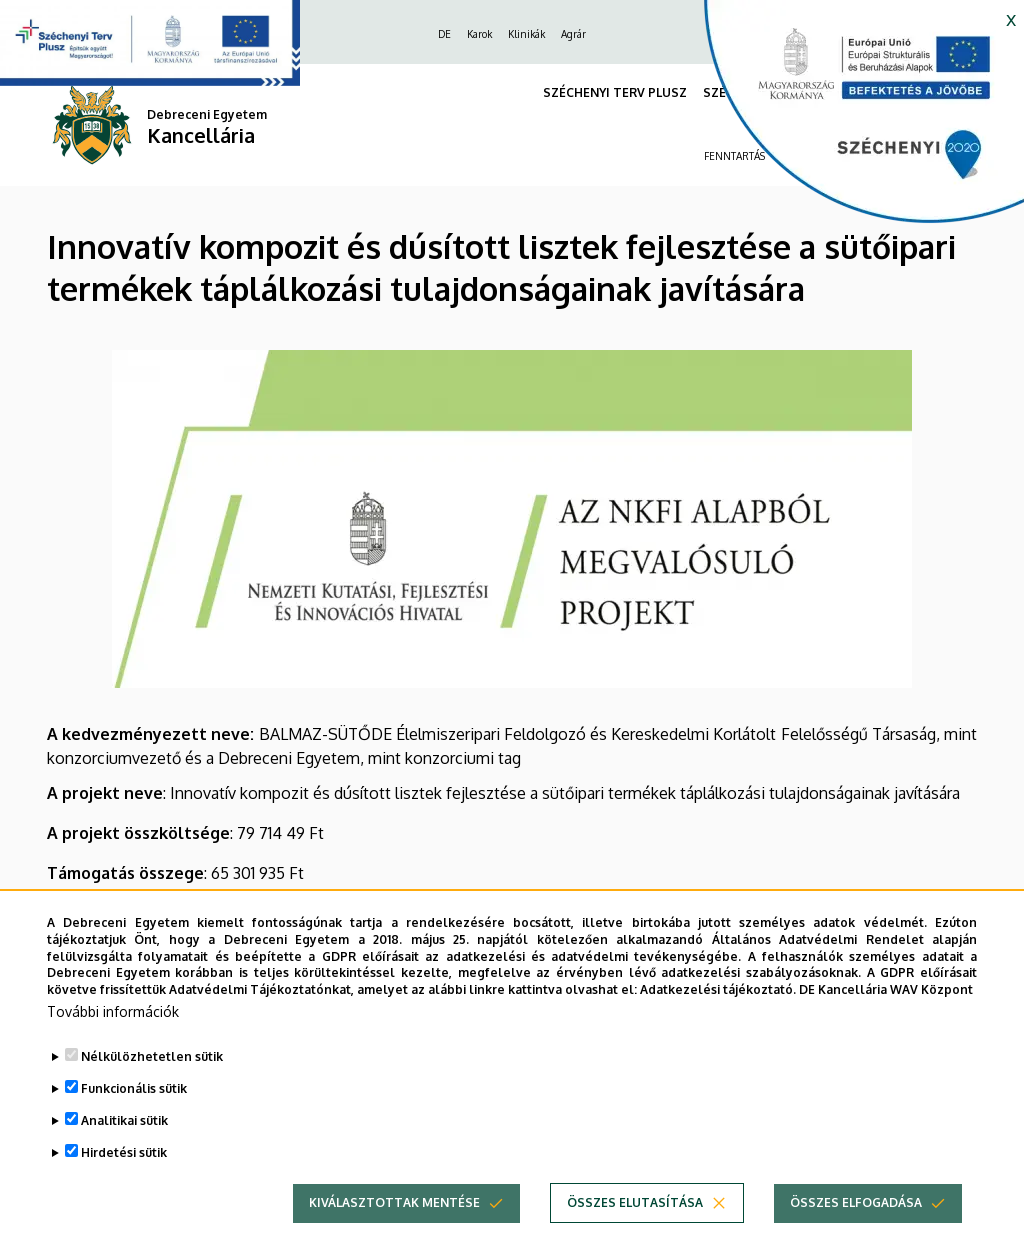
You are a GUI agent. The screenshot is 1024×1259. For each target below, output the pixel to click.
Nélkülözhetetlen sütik (152, 1086)
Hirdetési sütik (124, 1182)
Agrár (573, 34)
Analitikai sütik (124, 1150)
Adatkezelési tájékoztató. (718, 1019)
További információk (113, 1041)
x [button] (1011, 18)
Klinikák (526, 34)
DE (444, 34)
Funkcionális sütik (134, 1118)
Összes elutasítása (635, 1232)
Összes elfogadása (856, 1232)
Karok (479, 34)
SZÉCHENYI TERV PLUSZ (615, 92)
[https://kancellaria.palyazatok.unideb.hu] (849, 120)
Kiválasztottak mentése (394, 1232)
